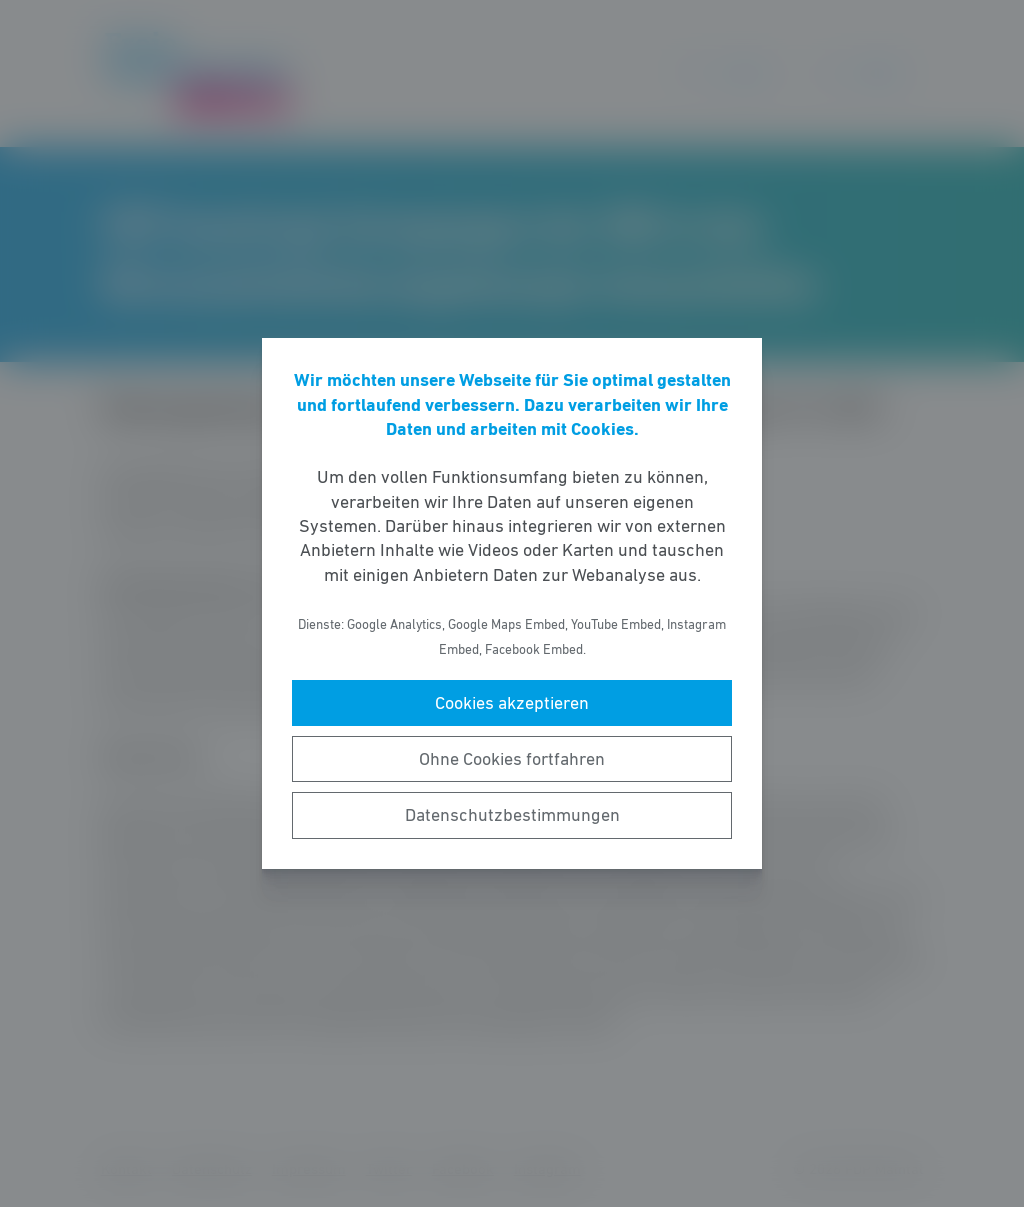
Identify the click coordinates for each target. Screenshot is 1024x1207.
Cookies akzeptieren (512, 703)
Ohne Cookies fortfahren (512, 759)
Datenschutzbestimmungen (512, 815)
